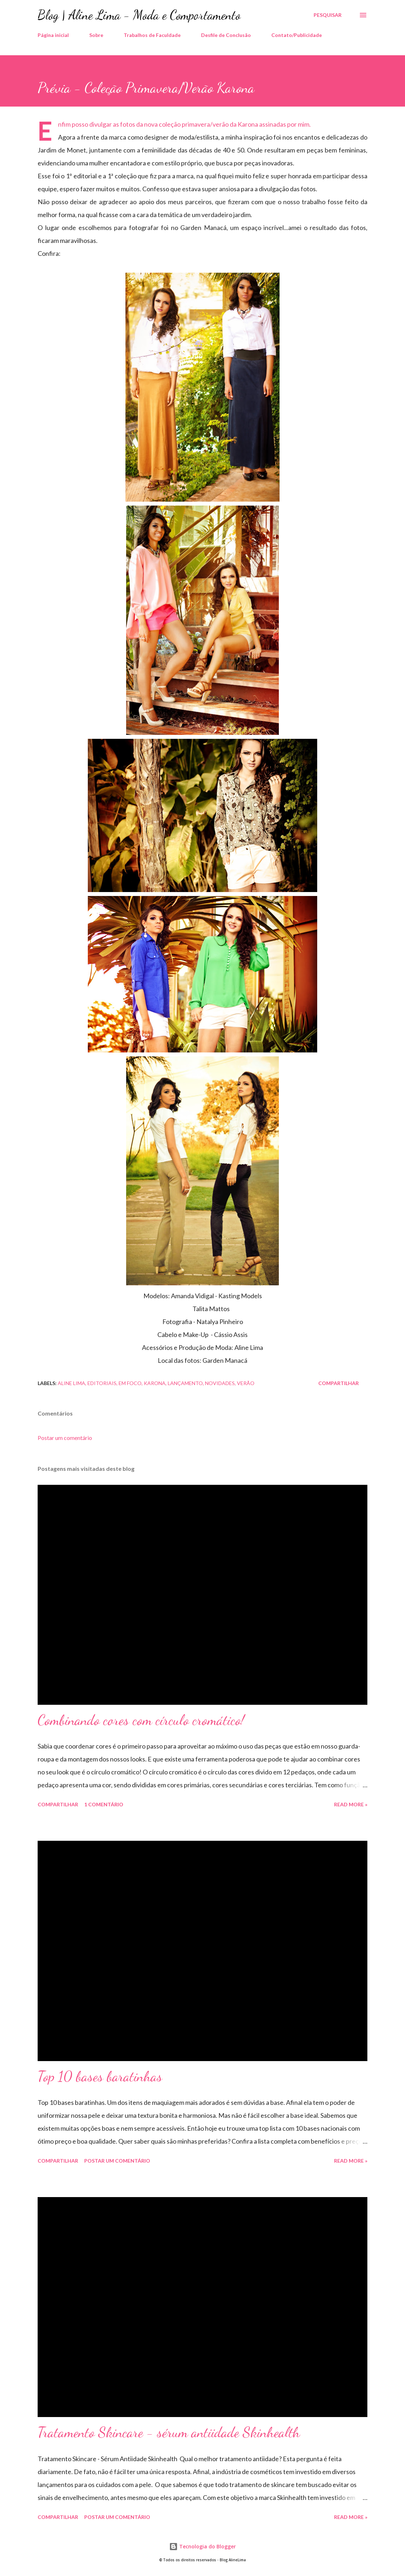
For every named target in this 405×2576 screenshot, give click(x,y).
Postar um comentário (65, 1437)
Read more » (350, 1804)
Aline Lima (71, 1383)
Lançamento (185, 1383)
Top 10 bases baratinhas (100, 2076)
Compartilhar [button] (338, 1383)
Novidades (220, 1383)
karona (155, 1383)
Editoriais (101, 1383)
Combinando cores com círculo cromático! (141, 1719)
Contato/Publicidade (296, 35)
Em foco (130, 1383)
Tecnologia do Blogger (202, 2546)
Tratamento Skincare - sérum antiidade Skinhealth (169, 2432)
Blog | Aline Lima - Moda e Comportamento (139, 15)
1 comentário (103, 1804)
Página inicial (53, 35)
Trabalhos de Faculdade (152, 35)
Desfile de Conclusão (226, 35)
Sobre (96, 35)
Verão (245, 1383)
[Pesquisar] (328, 15)
